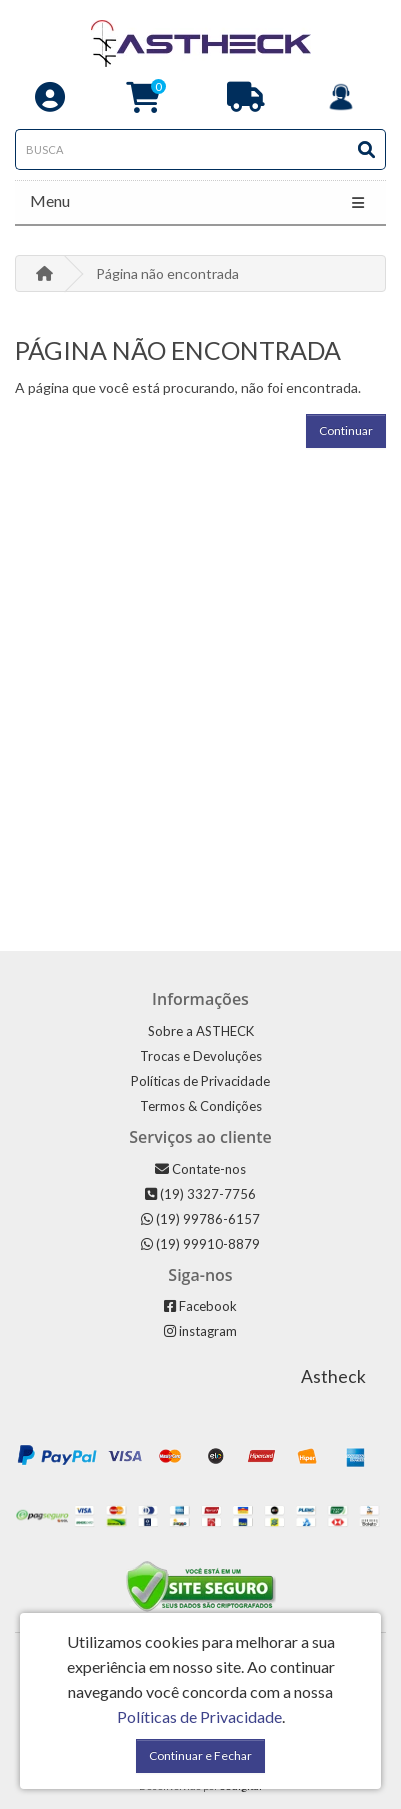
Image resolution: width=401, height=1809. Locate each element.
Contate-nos (200, 1169)
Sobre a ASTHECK (201, 1031)
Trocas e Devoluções (201, 1056)
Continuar (346, 430)
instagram (200, 1331)
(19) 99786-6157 (200, 1219)
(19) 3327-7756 (200, 1194)
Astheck (333, 1376)
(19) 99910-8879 (200, 1244)
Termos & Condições (201, 1106)
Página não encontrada (167, 273)
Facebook (200, 1306)
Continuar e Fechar (200, 1755)
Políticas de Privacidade (200, 1081)
